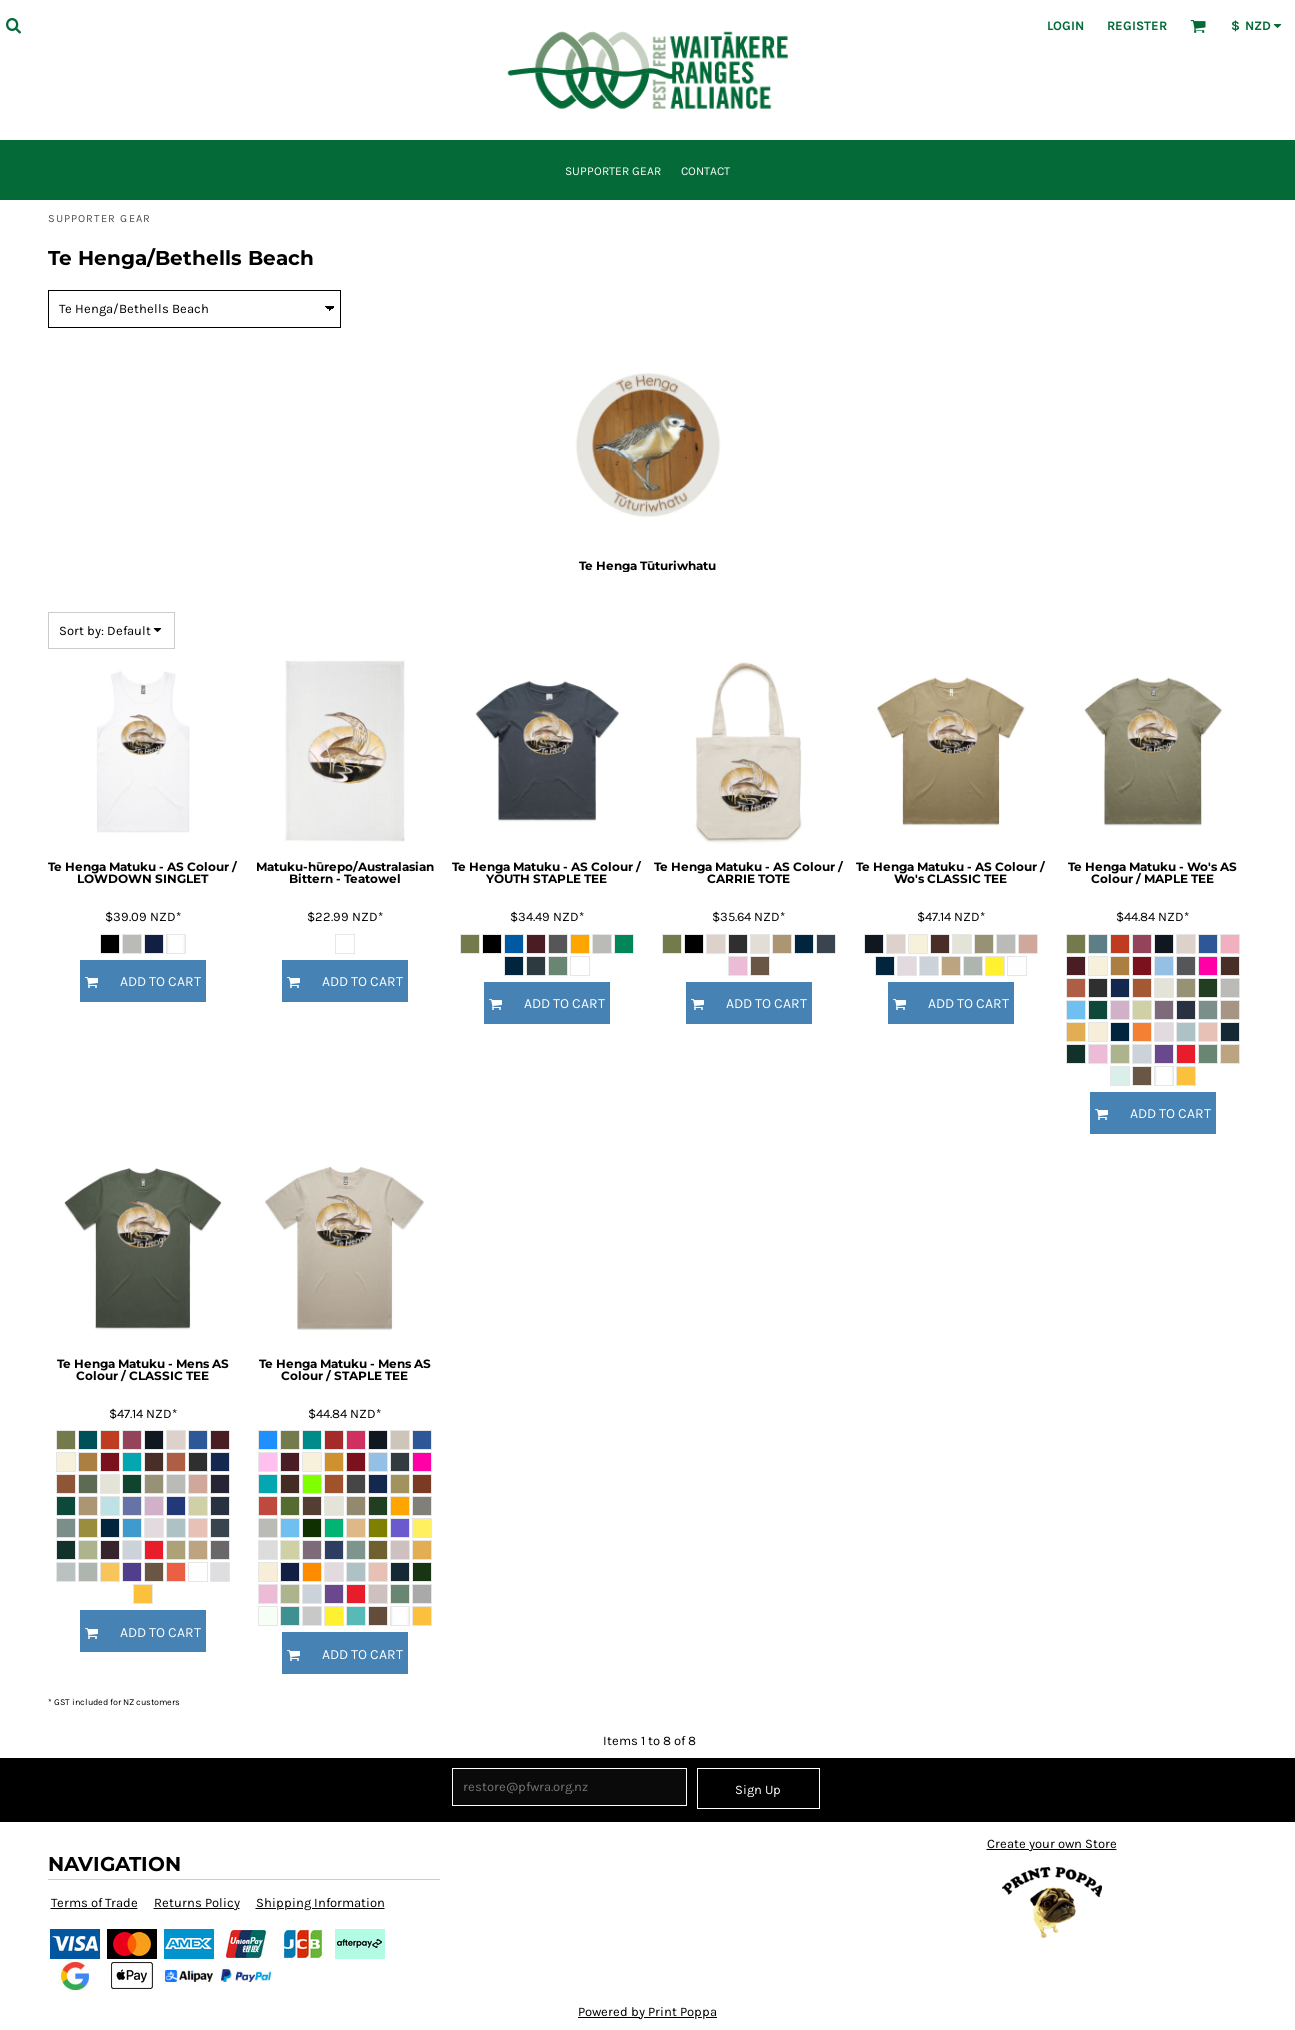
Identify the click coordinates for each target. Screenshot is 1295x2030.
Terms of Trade (94, 1902)
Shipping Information (320, 1902)
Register (1137, 25)
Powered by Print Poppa (647, 2011)
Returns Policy (197, 1902)
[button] (13, 25)
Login (1065, 25)
